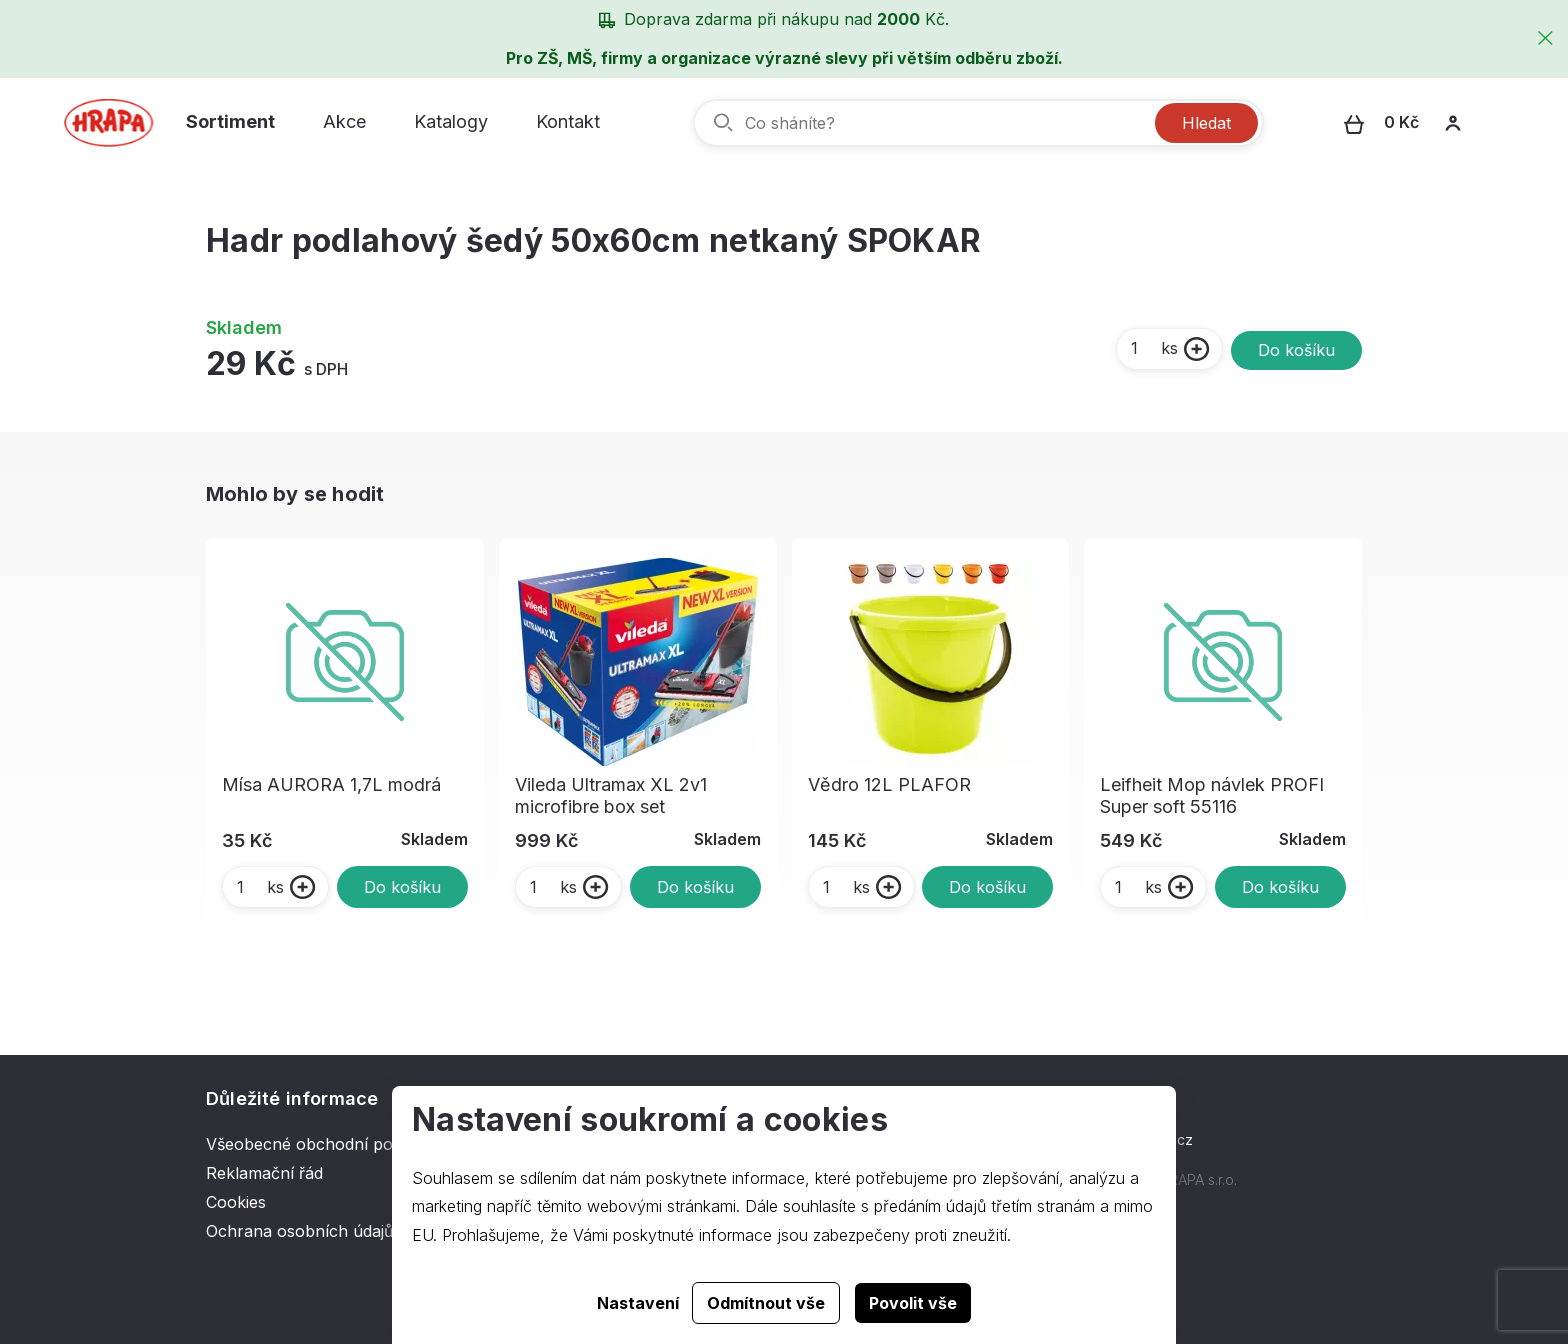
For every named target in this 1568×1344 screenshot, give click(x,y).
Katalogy (451, 121)
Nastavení (638, 1303)
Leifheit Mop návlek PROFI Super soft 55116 (1212, 795)
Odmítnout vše (766, 1303)
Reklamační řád (264, 1173)
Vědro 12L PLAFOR (889, 784)
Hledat (1206, 123)
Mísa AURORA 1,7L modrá (331, 784)
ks (1153, 348)
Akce (344, 121)
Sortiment (230, 121)
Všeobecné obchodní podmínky (327, 1144)
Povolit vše (913, 1303)
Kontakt (568, 121)
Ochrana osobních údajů (299, 1231)
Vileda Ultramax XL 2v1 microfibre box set (611, 795)
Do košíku (1296, 350)
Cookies (236, 1202)
